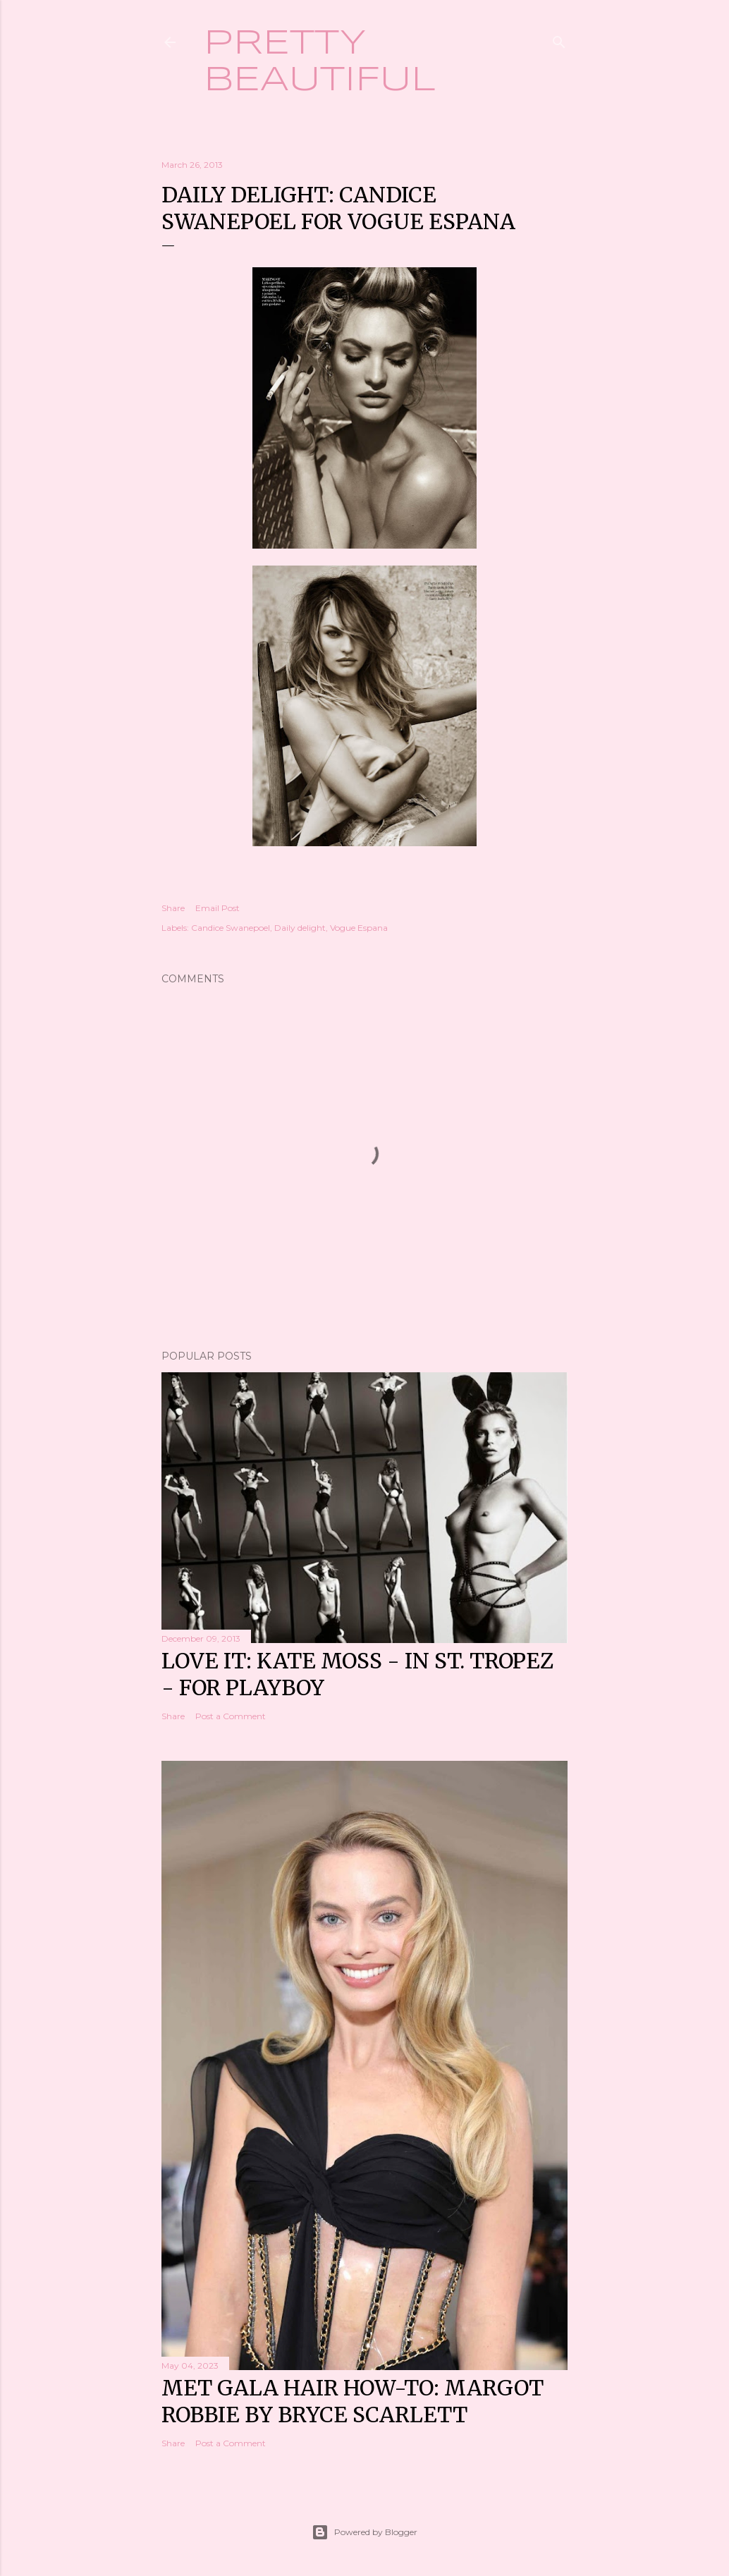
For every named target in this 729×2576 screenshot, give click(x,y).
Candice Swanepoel (230, 927)
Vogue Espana (359, 927)
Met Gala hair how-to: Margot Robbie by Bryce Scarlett (352, 2401)
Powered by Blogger (364, 2532)
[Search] (559, 39)
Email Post (217, 908)
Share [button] (173, 908)
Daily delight (300, 927)
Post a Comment (230, 1716)
